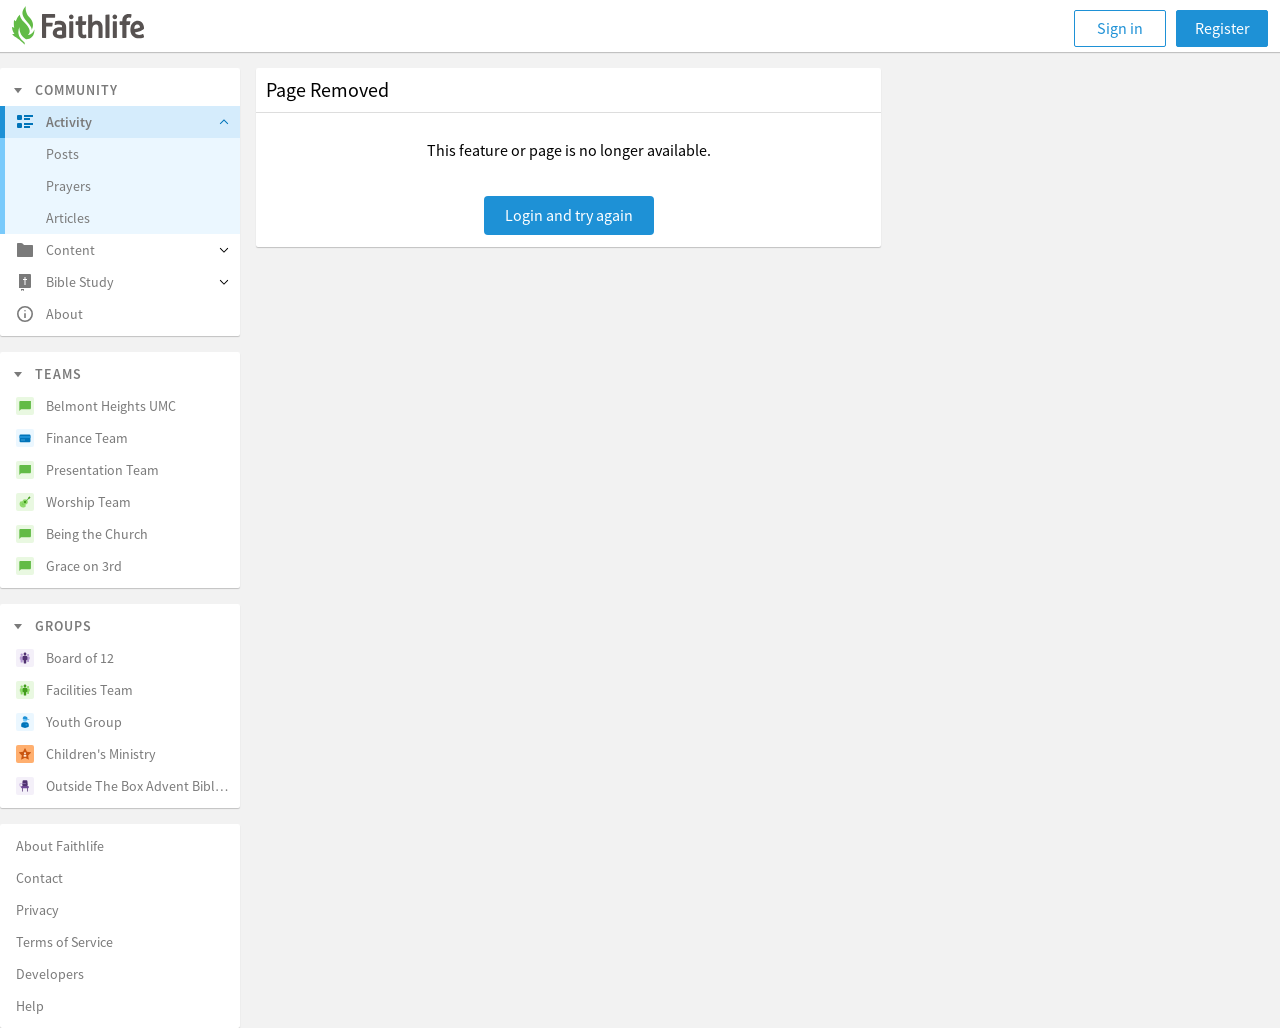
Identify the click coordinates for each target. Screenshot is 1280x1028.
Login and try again (569, 215)
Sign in (1120, 28)
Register (1222, 28)
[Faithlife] (90, 28)
